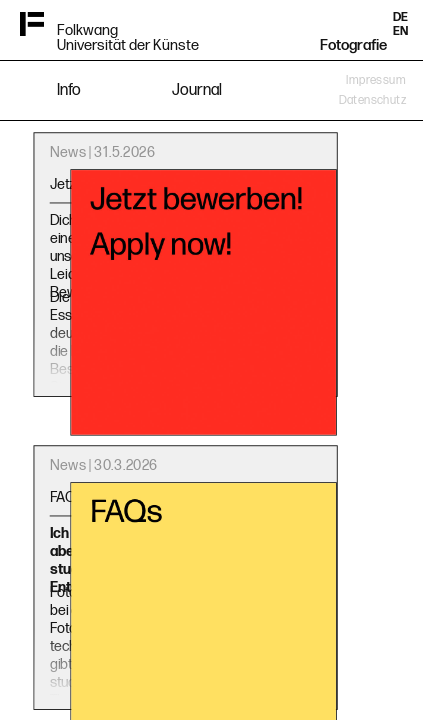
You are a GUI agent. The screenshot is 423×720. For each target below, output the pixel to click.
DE (400, 17)
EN (400, 31)
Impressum (376, 80)
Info (69, 90)
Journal (197, 90)
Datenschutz (372, 100)
